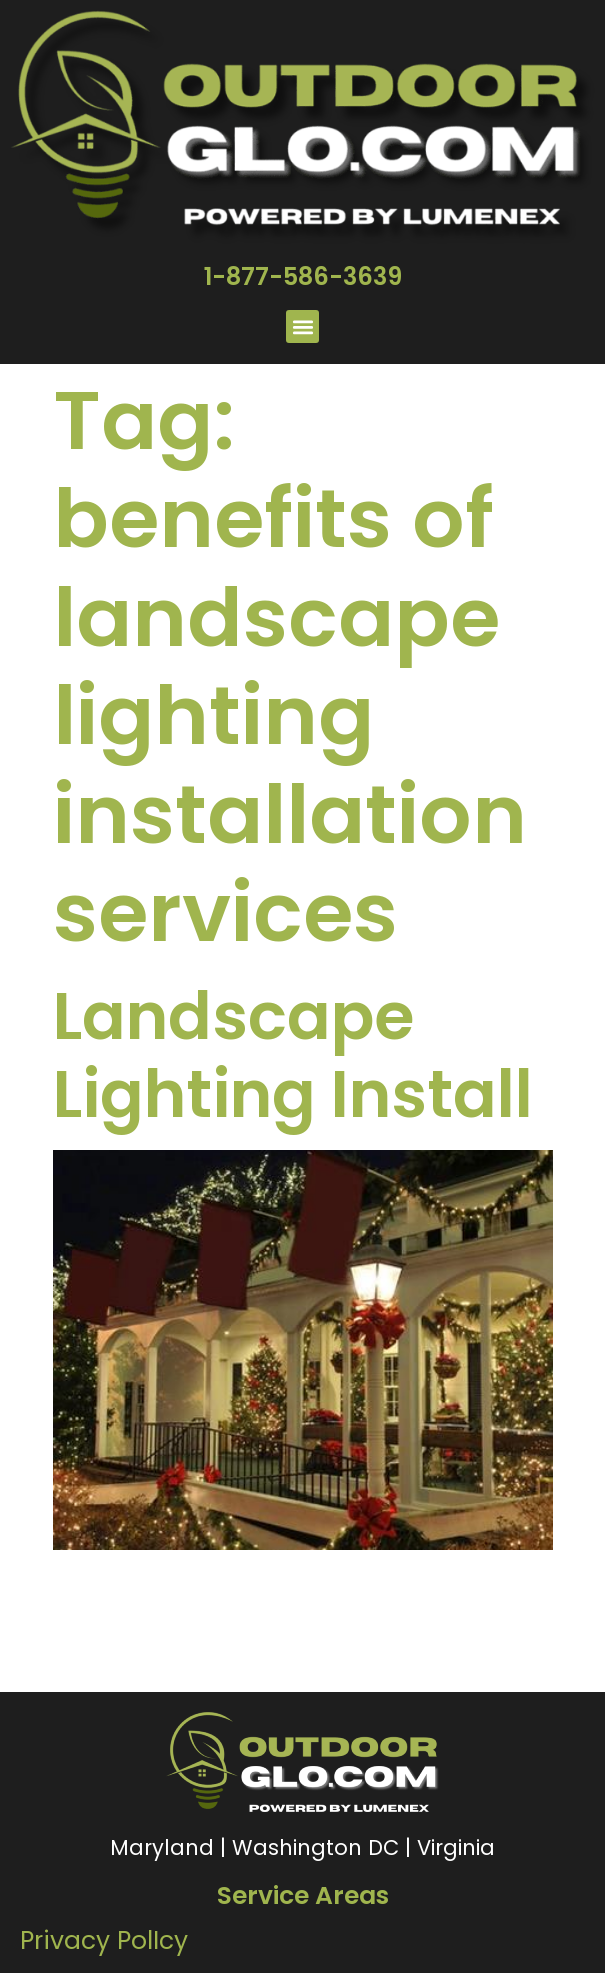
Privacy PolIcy (104, 1940)
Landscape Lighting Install (293, 1055)
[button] (302, 326)
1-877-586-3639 (303, 276)
